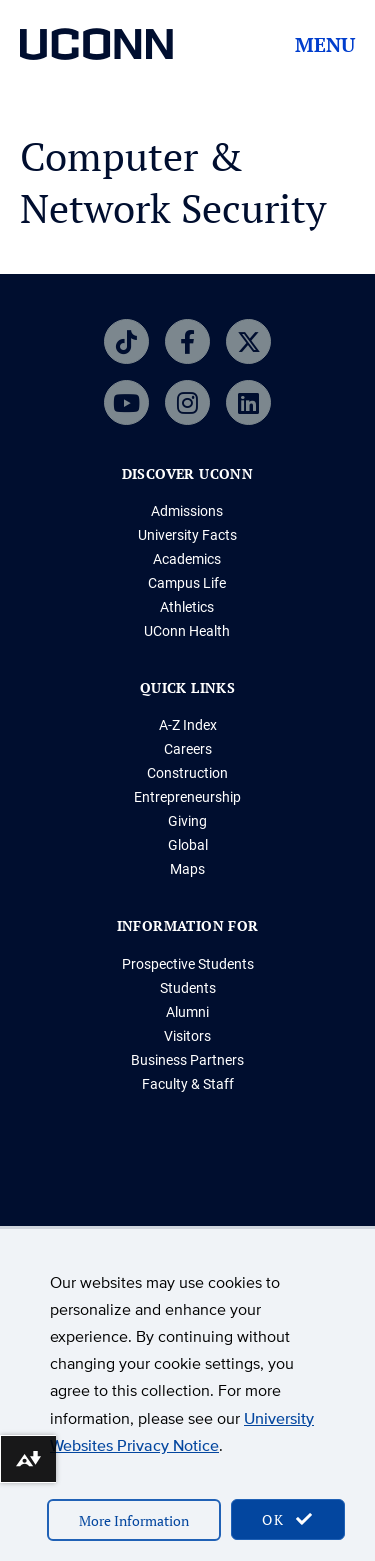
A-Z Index (188, 725)
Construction (187, 773)
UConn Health (187, 631)
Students (188, 988)
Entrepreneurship (187, 797)
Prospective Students (188, 964)
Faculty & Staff (188, 1084)
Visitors (187, 1036)
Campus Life (187, 583)
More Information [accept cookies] (134, 1520)
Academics (187, 559)
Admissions (187, 511)
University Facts (187, 535)
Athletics (187, 607)
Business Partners (187, 1060)
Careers (188, 749)
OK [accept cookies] (288, 1519)
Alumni (187, 1012)
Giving (187, 821)
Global (188, 845)
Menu (325, 45)
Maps (187, 869)
